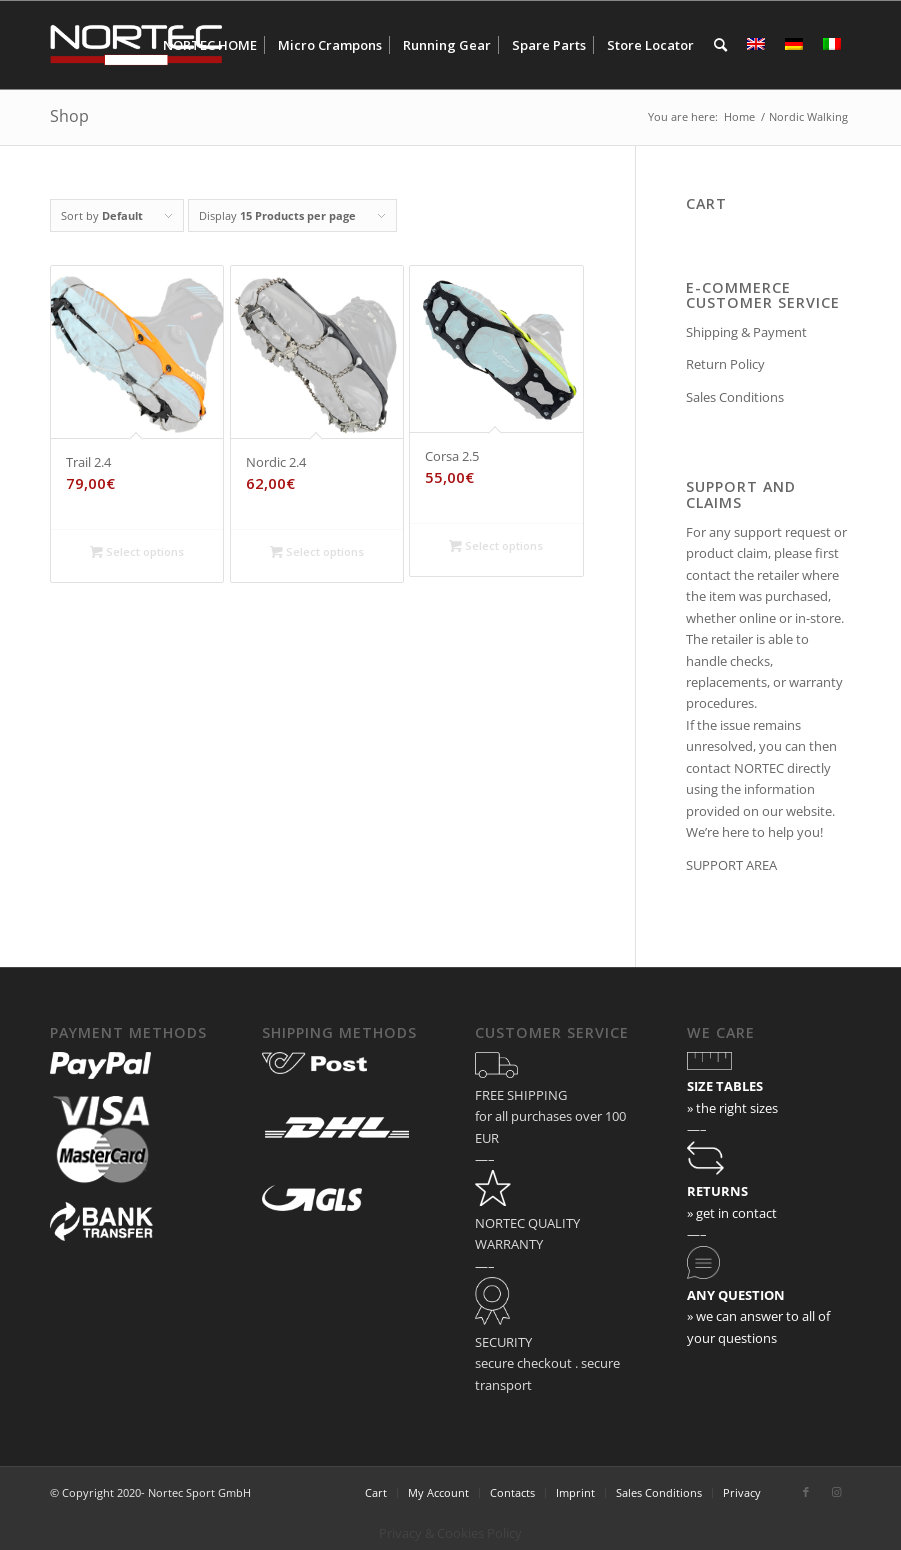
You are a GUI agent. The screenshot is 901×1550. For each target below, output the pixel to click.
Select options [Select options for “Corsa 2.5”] (496, 545)
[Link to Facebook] (806, 1492)
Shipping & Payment (746, 332)
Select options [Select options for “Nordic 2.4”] (317, 551)
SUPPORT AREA (731, 865)
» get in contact (732, 1213)
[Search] (720, 45)
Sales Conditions (735, 397)
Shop (69, 116)
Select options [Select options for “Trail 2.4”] (137, 551)
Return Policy (725, 364)
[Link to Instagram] (836, 1492)
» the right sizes (732, 1108)
